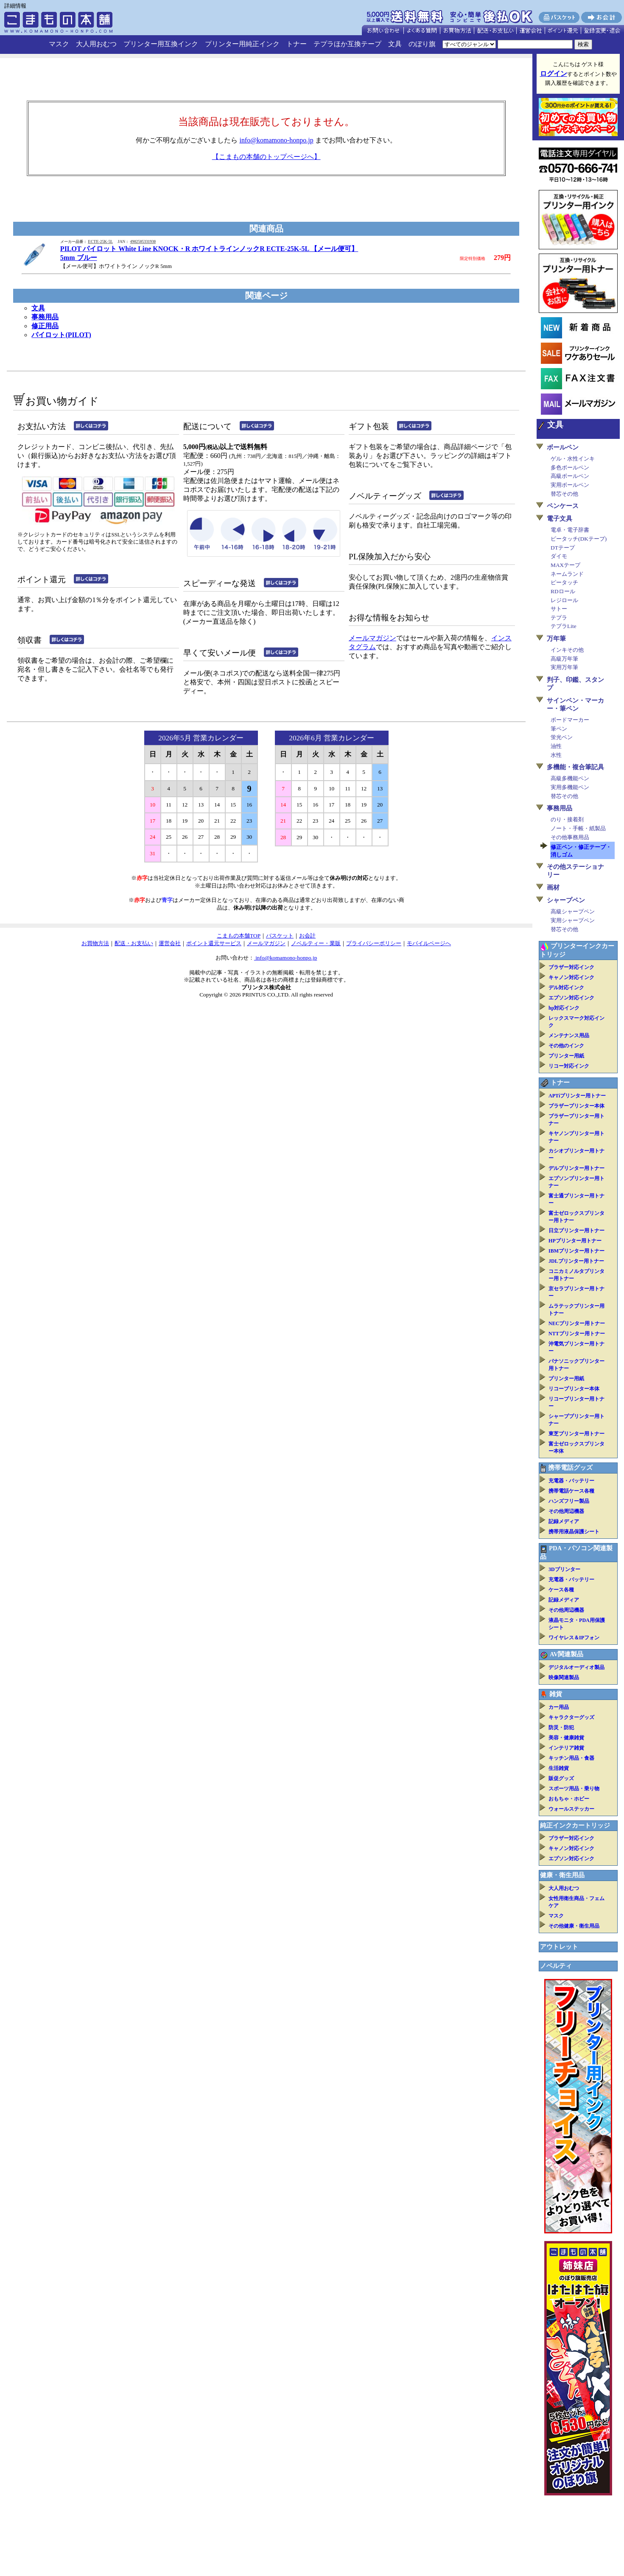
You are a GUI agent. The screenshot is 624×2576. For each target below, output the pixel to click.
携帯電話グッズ (570, 1467)
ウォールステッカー (571, 1809)
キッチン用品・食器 (571, 1758)
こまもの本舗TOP (238, 935)
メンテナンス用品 (568, 1035)
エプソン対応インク (571, 998)
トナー (296, 43)
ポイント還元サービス (213, 943)
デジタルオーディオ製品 (576, 1667)
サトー (559, 609)
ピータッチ (564, 582)
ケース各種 (561, 1590)
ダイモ (559, 556)
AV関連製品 (566, 1654)
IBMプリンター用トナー (576, 1251)
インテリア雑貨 (566, 1748)
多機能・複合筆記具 (575, 767)
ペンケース (563, 505)
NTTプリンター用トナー (576, 1334)
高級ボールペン (570, 476)
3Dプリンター (564, 1569)
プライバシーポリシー (373, 943)
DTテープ (563, 547)
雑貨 (555, 1694)
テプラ (559, 617)
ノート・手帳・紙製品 (578, 828)
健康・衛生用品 (562, 1875)
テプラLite (563, 626)
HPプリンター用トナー (575, 1241)
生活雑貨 (558, 1768)
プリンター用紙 (566, 1056)
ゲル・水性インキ (573, 458)
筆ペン (559, 729)
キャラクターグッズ (571, 1717)
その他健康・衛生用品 (573, 1926)
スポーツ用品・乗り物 (573, 1789)
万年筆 (556, 638)
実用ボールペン (570, 485)
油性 (556, 746)
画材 (553, 887)
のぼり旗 (422, 43)
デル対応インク (566, 988)
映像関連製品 (563, 1677)
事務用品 (45, 317)
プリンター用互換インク (160, 43)
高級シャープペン (573, 911)
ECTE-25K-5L (100, 242)
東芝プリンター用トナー (576, 1434)
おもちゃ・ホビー (568, 1799)
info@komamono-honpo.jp (276, 140)
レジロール (564, 600)
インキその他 (567, 650)
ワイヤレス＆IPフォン (573, 1638)
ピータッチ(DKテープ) (579, 539)
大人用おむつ (96, 43)
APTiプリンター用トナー (577, 1096)
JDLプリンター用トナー (576, 1261)
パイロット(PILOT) (61, 334)
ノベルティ (556, 1965)
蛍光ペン (562, 737)
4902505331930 (143, 242)
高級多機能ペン (570, 778)
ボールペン (563, 447)
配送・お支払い (134, 943)
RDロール (563, 591)
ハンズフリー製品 (568, 1501)
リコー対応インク (568, 1066)
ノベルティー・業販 (316, 943)
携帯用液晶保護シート (573, 1532)
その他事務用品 (570, 837)
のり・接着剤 (567, 819)
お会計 (307, 935)
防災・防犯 (561, 1727)
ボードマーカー (570, 720)
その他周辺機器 (566, 1511)
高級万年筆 (564, 659)
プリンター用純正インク (242, 43)
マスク (59, 43)
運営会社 (170, 943)
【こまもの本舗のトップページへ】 (266, 156)
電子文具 (559, 518)
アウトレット (559, 1946)
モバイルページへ (429, 943)
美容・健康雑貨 (566, 1738)
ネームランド (567, 574)
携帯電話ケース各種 (571, 1491)
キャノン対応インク (571, 977)
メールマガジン (372, 638)
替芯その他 (564, 494)
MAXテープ (565, 565)
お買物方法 (95, 943)
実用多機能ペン (570, 787)
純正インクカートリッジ (575, 1825)
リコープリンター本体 (573, 1389)
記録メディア (563, 1521)
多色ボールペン (570, 467)
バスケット (280, 935)
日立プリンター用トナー (576, 1231)
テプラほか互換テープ (347, 43)
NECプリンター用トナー (576, 1323)
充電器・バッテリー (571, 1481)
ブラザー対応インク (571, 967)
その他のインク (566, 1046)
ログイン (553, 73)
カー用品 (558, 1707)
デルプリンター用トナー (576, 1168)
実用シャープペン (573, 920)
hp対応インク (563, 1008)
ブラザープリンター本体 (576, 1106)
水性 (556, 755)
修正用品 (45, 325)
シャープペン (566, 900)
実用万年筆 (564, 667)
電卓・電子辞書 (570, 530)
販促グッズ (561, 1778)
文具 (395, 43)
